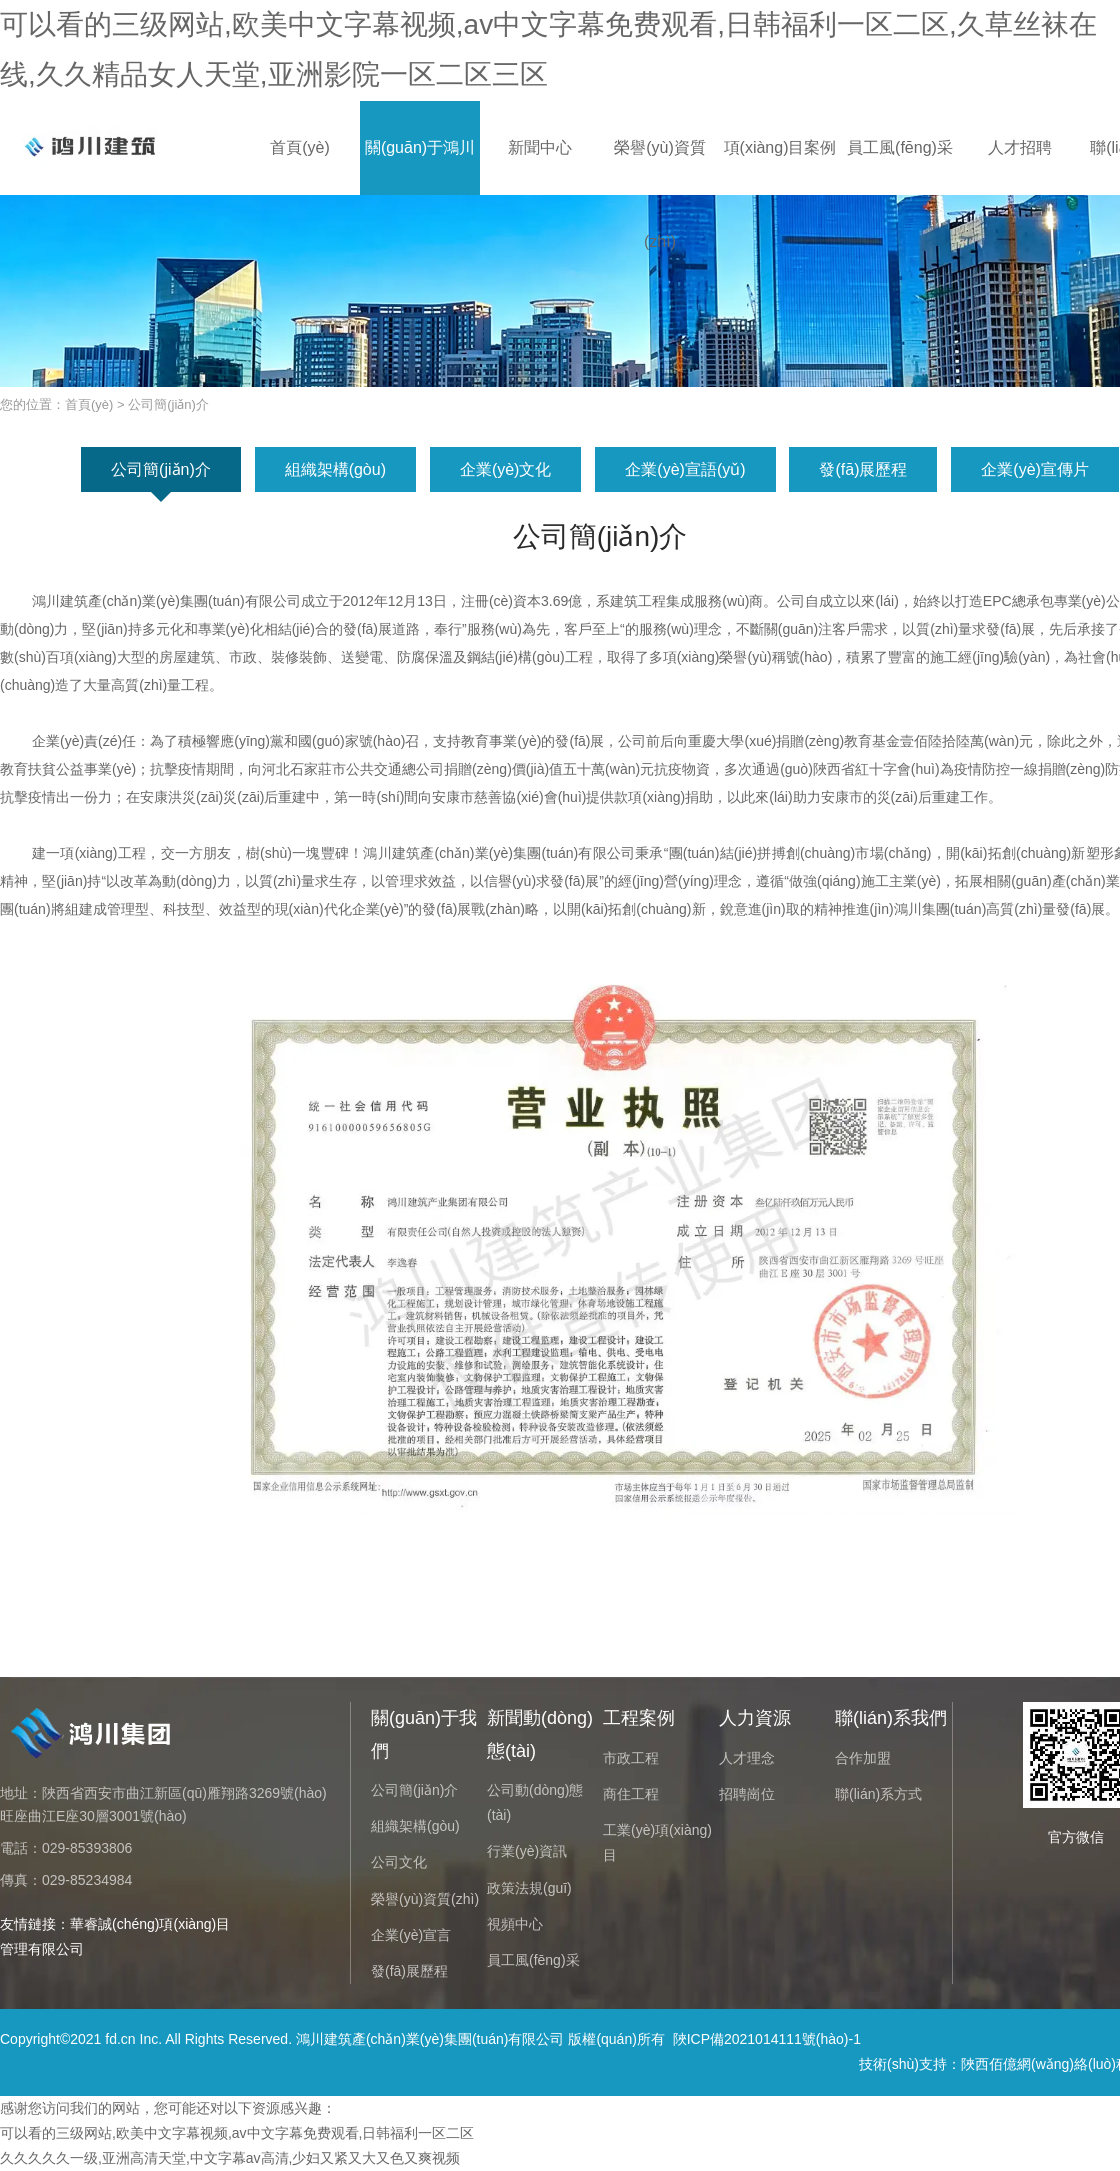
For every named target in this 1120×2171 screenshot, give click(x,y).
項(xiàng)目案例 (780, 147)
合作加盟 (863, 1758)
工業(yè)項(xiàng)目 (657, 1842)
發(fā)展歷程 (863, 469)
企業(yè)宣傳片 (1035, 469)
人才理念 (747, 1758)
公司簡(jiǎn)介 (161, 469)
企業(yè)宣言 (411, 1935)
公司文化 (399, 1862)
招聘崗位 (747, 1794)
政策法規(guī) (529, 1888)
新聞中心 (540, 147)
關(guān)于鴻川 (420, 147)
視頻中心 (515, 1924)
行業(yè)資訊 (527, 1851)
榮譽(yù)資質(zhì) (660, 167)
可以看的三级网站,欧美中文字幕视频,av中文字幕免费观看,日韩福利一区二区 (237, 2133)
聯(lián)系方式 (878, 1794)
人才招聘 (1020, 147)
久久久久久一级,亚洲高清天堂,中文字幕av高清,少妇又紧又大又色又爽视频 (230, 2158)
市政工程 (631, 1758)
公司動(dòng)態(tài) (535, 1802)
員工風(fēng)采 (900, 147)
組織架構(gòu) (335, 469)
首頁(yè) (300, 147)
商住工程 (631, 1794)
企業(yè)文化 (506, 469)
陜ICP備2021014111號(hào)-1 (767, 2039)
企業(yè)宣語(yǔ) (685, 469)
